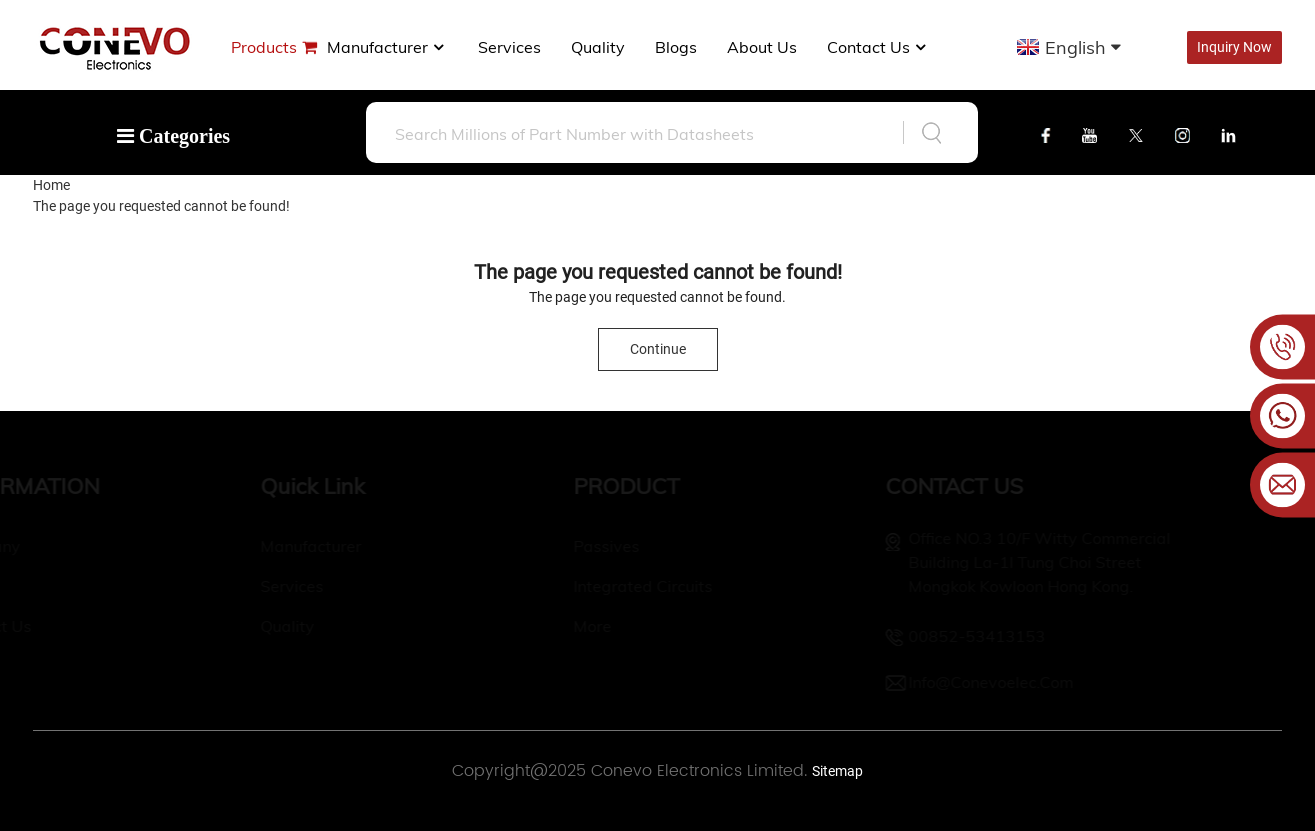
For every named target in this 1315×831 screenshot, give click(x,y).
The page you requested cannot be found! (161, 206)
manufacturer (387, 47)
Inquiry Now (1234, 47)
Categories (173, 136)
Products (264, 47)
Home (51, 185)
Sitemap (837, 771)
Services (509, 47)
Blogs (676, 47)
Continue (658, 349)
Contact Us (878, 47)
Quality (598, 47)
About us (762, 47)
